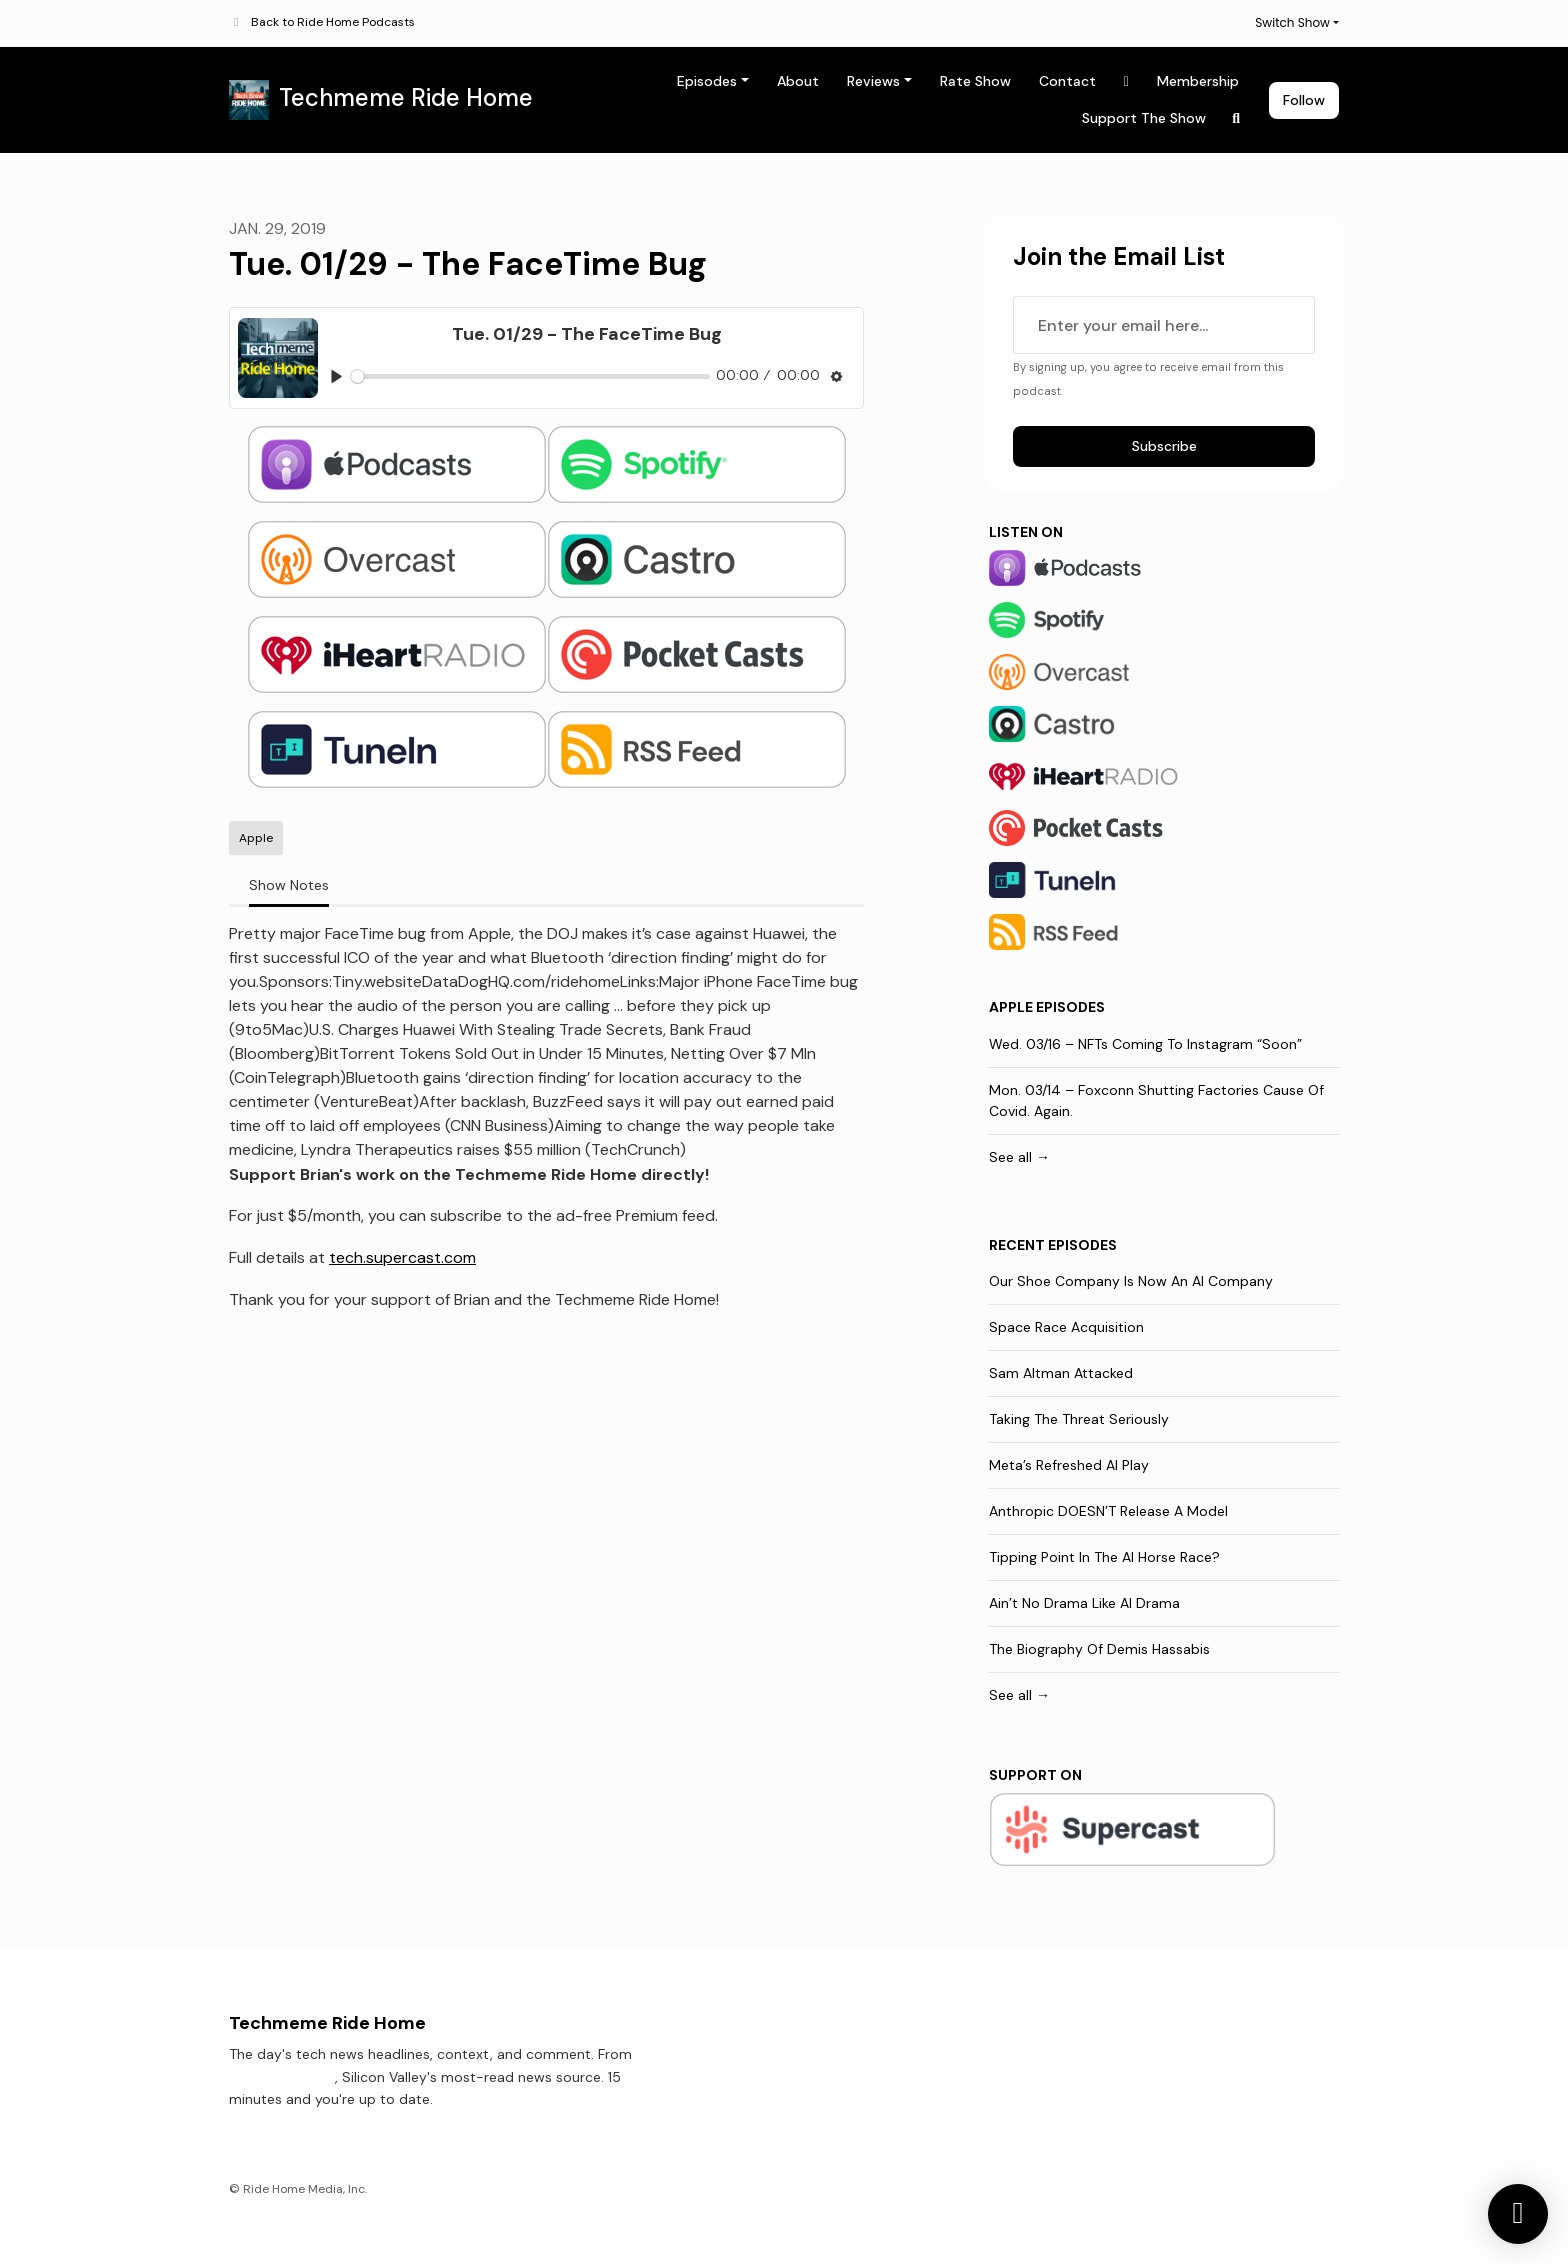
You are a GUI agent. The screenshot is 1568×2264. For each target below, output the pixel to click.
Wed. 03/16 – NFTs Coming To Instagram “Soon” (1145, 1044)
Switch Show (1292, 22)
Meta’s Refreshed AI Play (1069, 1465)
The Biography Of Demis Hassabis (1099, 1649)
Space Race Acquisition (1066, 1327)
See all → (1019, 1157)
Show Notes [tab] (289, 885)
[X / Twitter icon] (1189, 2060)
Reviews (873, 81)
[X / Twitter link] (1127, 81)
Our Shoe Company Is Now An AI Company (1131, 1281)
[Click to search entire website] (1237, 118)
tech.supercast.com (402, 1257)
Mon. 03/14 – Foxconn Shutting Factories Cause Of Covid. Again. (1156, 1100)
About (798, 81)
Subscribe (1164, 446)
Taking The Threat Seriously (1079, 1419)
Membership (1198, 81)
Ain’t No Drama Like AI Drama (1084, 1603)
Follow (1304, 100)
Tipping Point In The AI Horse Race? (1104, 1557)
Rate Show (975, 81)
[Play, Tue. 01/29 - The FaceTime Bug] (336, 376)
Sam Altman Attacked (1061, 1373)
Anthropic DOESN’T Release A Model (1108, 1511)
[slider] (530, 376)
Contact (1067, 81)
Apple (1011, 1007)
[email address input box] (1164, 325)
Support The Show (1144, 118)
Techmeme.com (282, 2077)
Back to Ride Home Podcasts (333, 22)
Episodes (707, 81)
